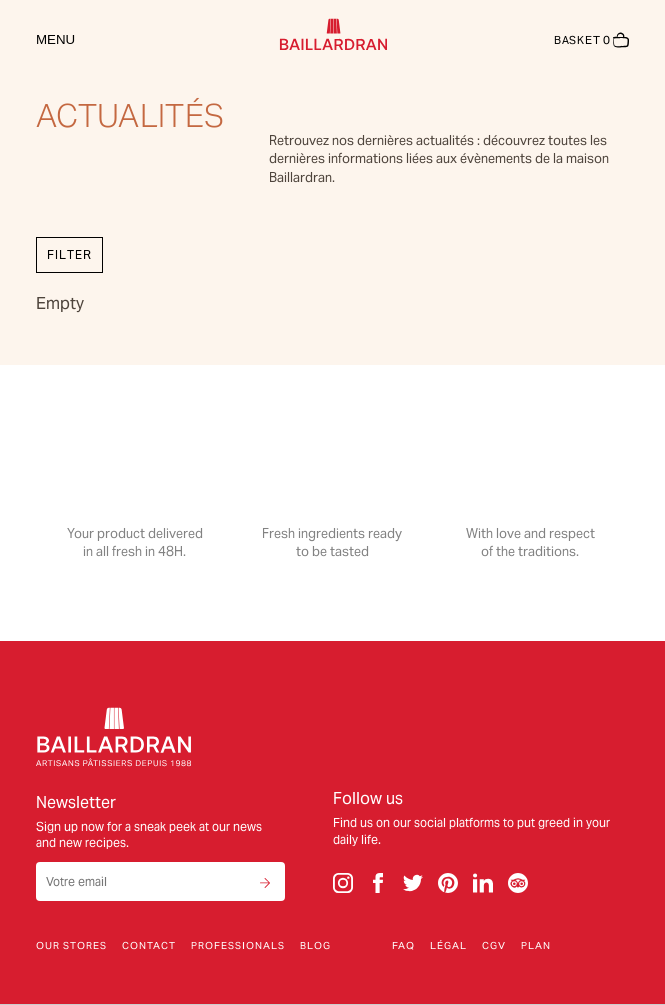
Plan (536, 946)
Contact (149, 946)
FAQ (403, 946)
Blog (315, 946)
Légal (448, 946)
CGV (494, 946)
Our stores (71, 946)
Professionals (238, 946)
